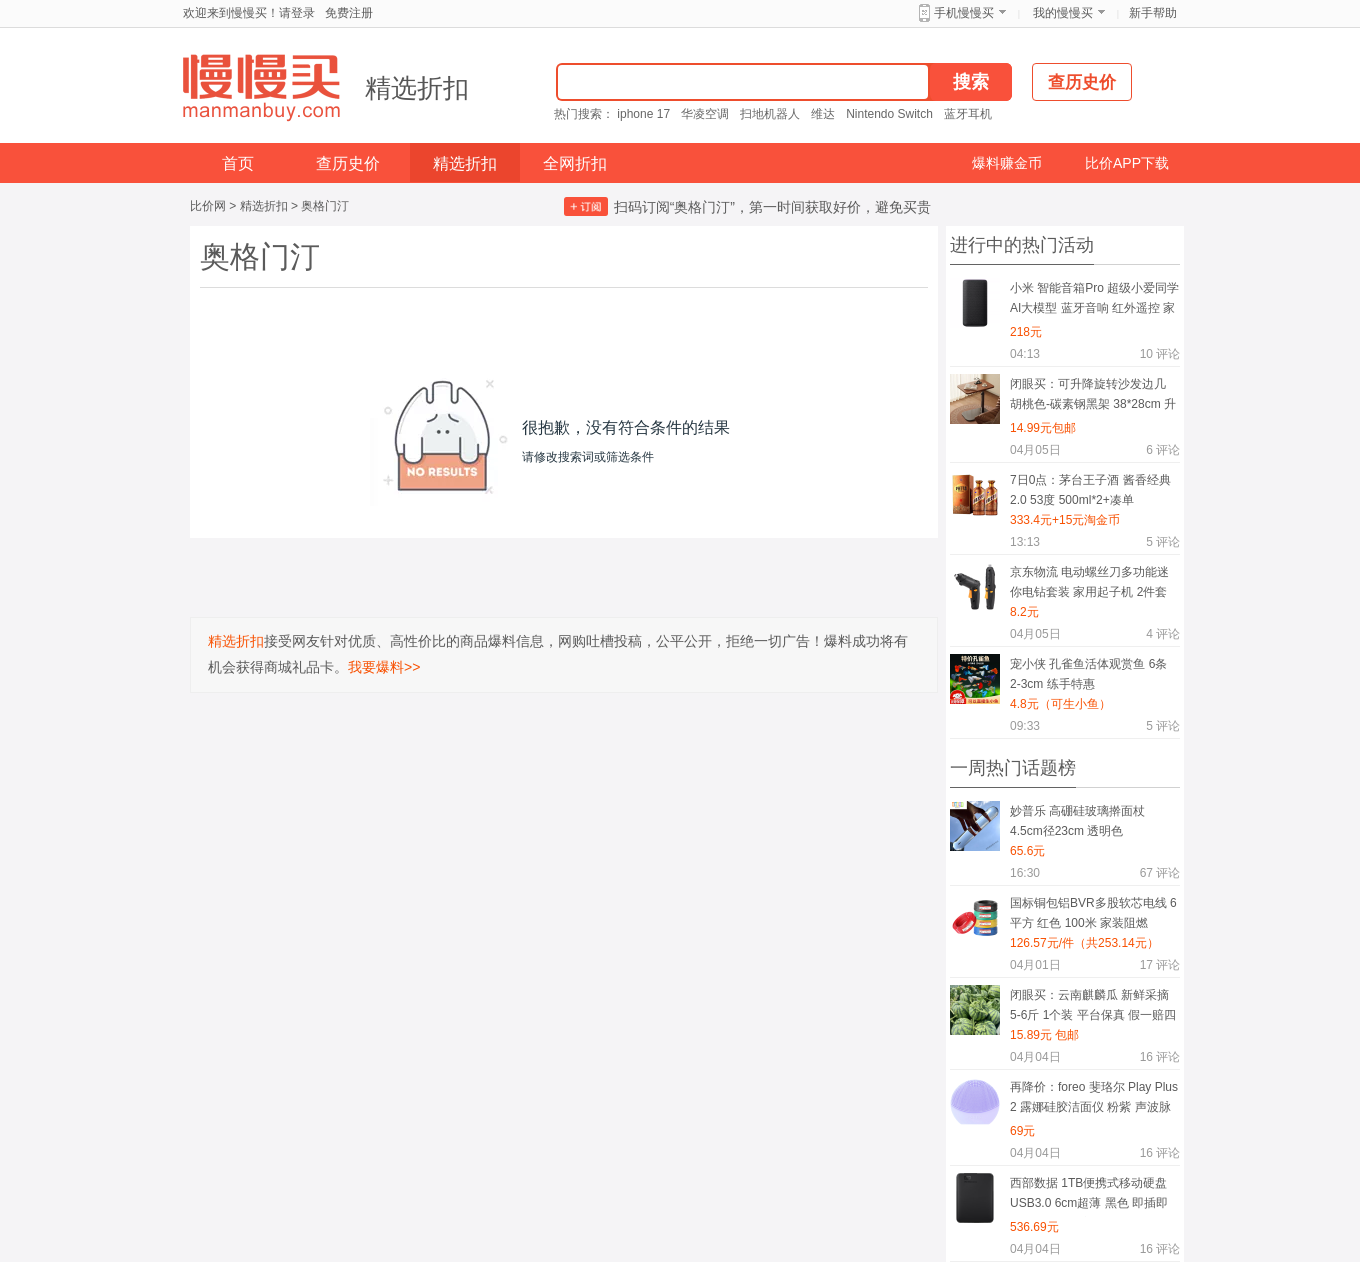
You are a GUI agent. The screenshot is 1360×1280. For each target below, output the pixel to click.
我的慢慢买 (1063, 13)
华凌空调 (705, 114)
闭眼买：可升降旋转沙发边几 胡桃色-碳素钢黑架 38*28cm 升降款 (1093, 397)
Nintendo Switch (889, 114)
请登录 (297, 13)
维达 (823, 114)
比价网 (208, 206)
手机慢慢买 (964, 13)
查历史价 (348, 163)
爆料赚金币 (1007, 163)
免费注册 (349, 13)
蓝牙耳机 (968, 114)
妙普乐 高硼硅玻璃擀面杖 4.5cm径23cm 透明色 (1077, 821)
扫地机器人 (770, 114)
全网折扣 (575, 163)
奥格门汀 (325, 206)
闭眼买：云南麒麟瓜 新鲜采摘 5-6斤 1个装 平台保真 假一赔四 (1093, 1005)
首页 (238, 163)
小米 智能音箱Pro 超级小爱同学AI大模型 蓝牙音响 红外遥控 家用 (1094, 301)
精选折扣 (417, 88)
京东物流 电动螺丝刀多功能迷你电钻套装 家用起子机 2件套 (1089, 582)
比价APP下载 (1127, 163)
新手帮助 (1153, 13)
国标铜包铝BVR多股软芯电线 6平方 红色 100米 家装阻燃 (1093, 913)
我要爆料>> (384, 667)
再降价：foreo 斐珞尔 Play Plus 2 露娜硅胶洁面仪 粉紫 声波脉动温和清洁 (1094, 1100)
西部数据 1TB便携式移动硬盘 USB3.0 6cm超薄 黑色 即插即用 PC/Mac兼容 (1089, 1196)
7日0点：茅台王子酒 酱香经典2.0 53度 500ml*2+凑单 (1090, 490)
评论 (1160, 354)
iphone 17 (643, 114)
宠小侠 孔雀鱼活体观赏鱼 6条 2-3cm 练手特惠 (1088, 674)
